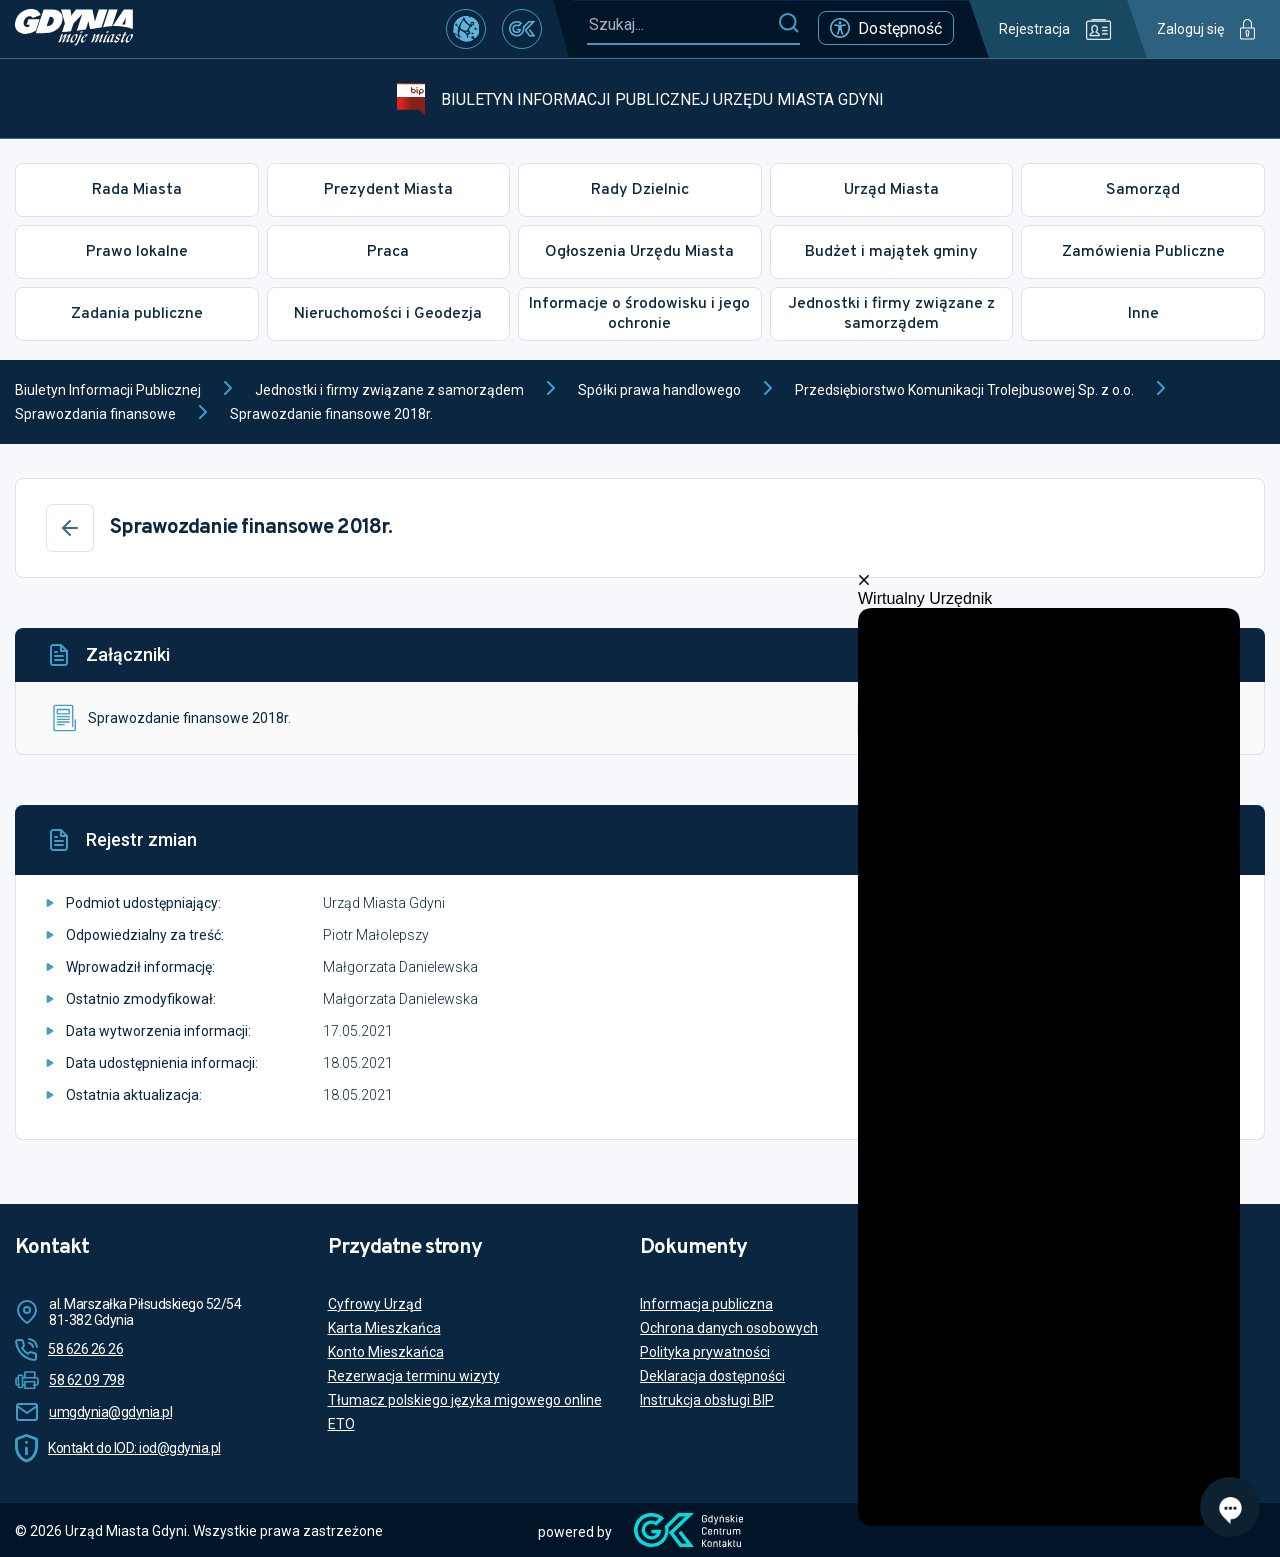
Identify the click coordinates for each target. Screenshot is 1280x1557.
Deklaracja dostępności (712, 1376)
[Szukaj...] (682, 24)
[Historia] (1165, 840)
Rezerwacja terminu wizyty (414, 1376)
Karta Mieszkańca (384, 1328)
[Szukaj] (788, 24)
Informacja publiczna (706, 1304)
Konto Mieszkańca (386, 1352)
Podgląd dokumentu (1126, 718)
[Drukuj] (1213, 840)
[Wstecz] (70, 528)
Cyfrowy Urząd (375, 1304)
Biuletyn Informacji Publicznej (108, 390)
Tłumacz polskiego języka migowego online (465, 1400)
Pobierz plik (934, 718)
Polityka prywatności (705, 1352)
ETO (341, 1424)
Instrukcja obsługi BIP (707, 1400)
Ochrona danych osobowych (729, 1328)
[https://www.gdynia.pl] (74, 29)
